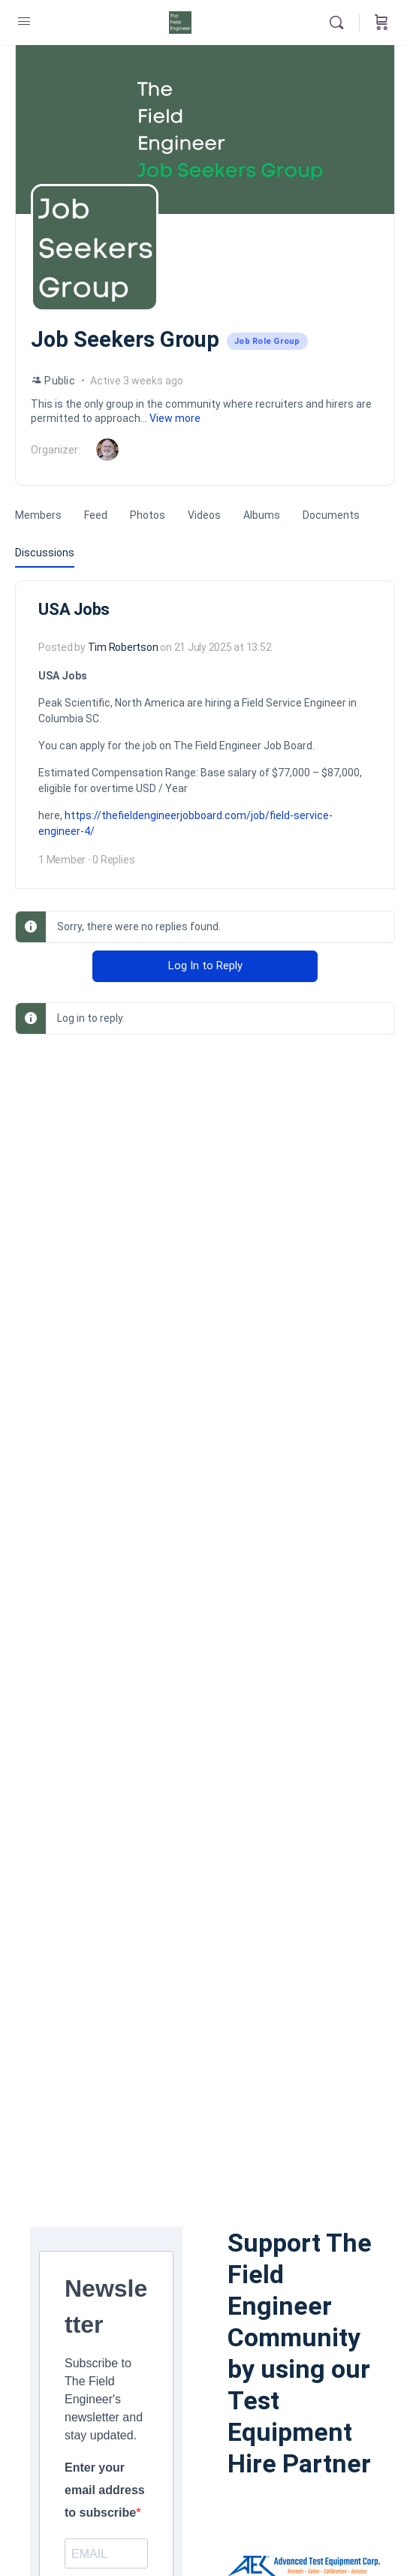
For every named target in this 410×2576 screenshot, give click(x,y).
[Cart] (381, 22)
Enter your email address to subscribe (105, 2490)
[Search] (340, 22)
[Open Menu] (24, 21)
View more (174, 418)
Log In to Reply (205, 965)
